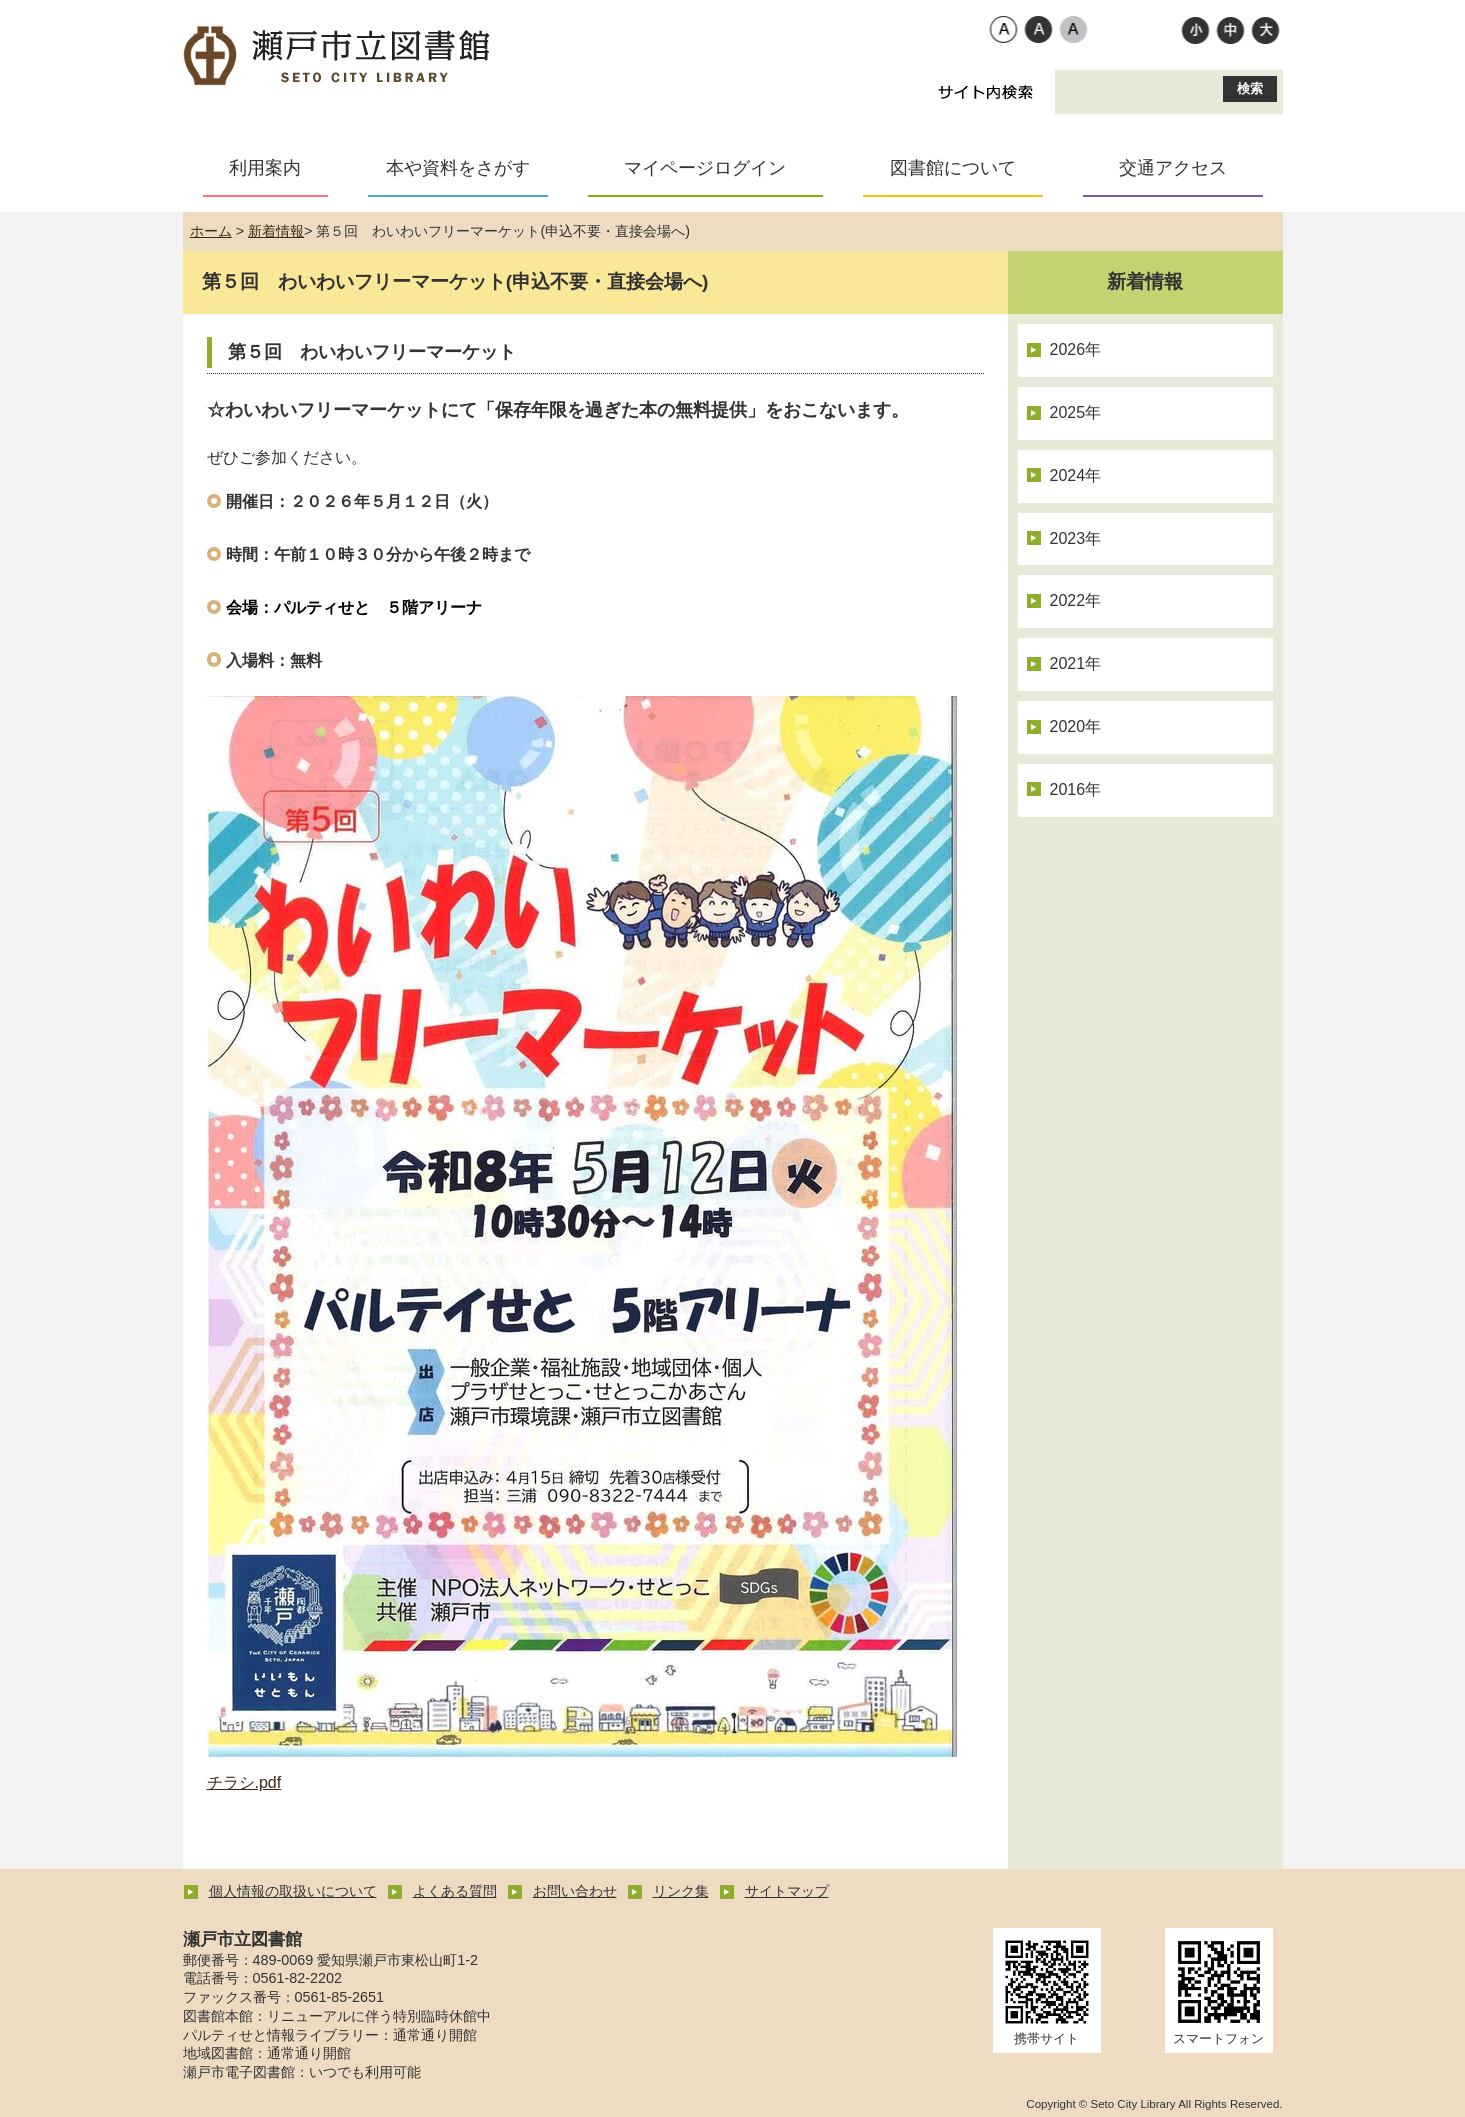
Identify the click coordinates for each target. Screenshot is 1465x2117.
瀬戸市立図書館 (338, 57)
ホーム (211, 231)
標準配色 (1003, 29)
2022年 (1076, 600)
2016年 (1076, 789)
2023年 (1076, 538)
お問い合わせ (575, 1891)
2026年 (1076, 349)
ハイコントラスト (1038, 29)
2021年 (1076, 663)
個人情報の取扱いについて (293, 1891)
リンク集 (681, 1891)
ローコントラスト (1073, 29)
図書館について (953, 168)
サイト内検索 (985, 92)
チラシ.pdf (244, 1782)
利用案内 (265, 168)
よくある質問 (455, 1891)
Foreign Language (853, 31)
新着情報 (276, 231)
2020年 (1076, 726)
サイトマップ (787, 1891)
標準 (1230, 29)
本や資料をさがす (458, 168)
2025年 (1076, 412)
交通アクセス (1173, 168)
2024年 (1076, 475)
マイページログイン (705, 168)
